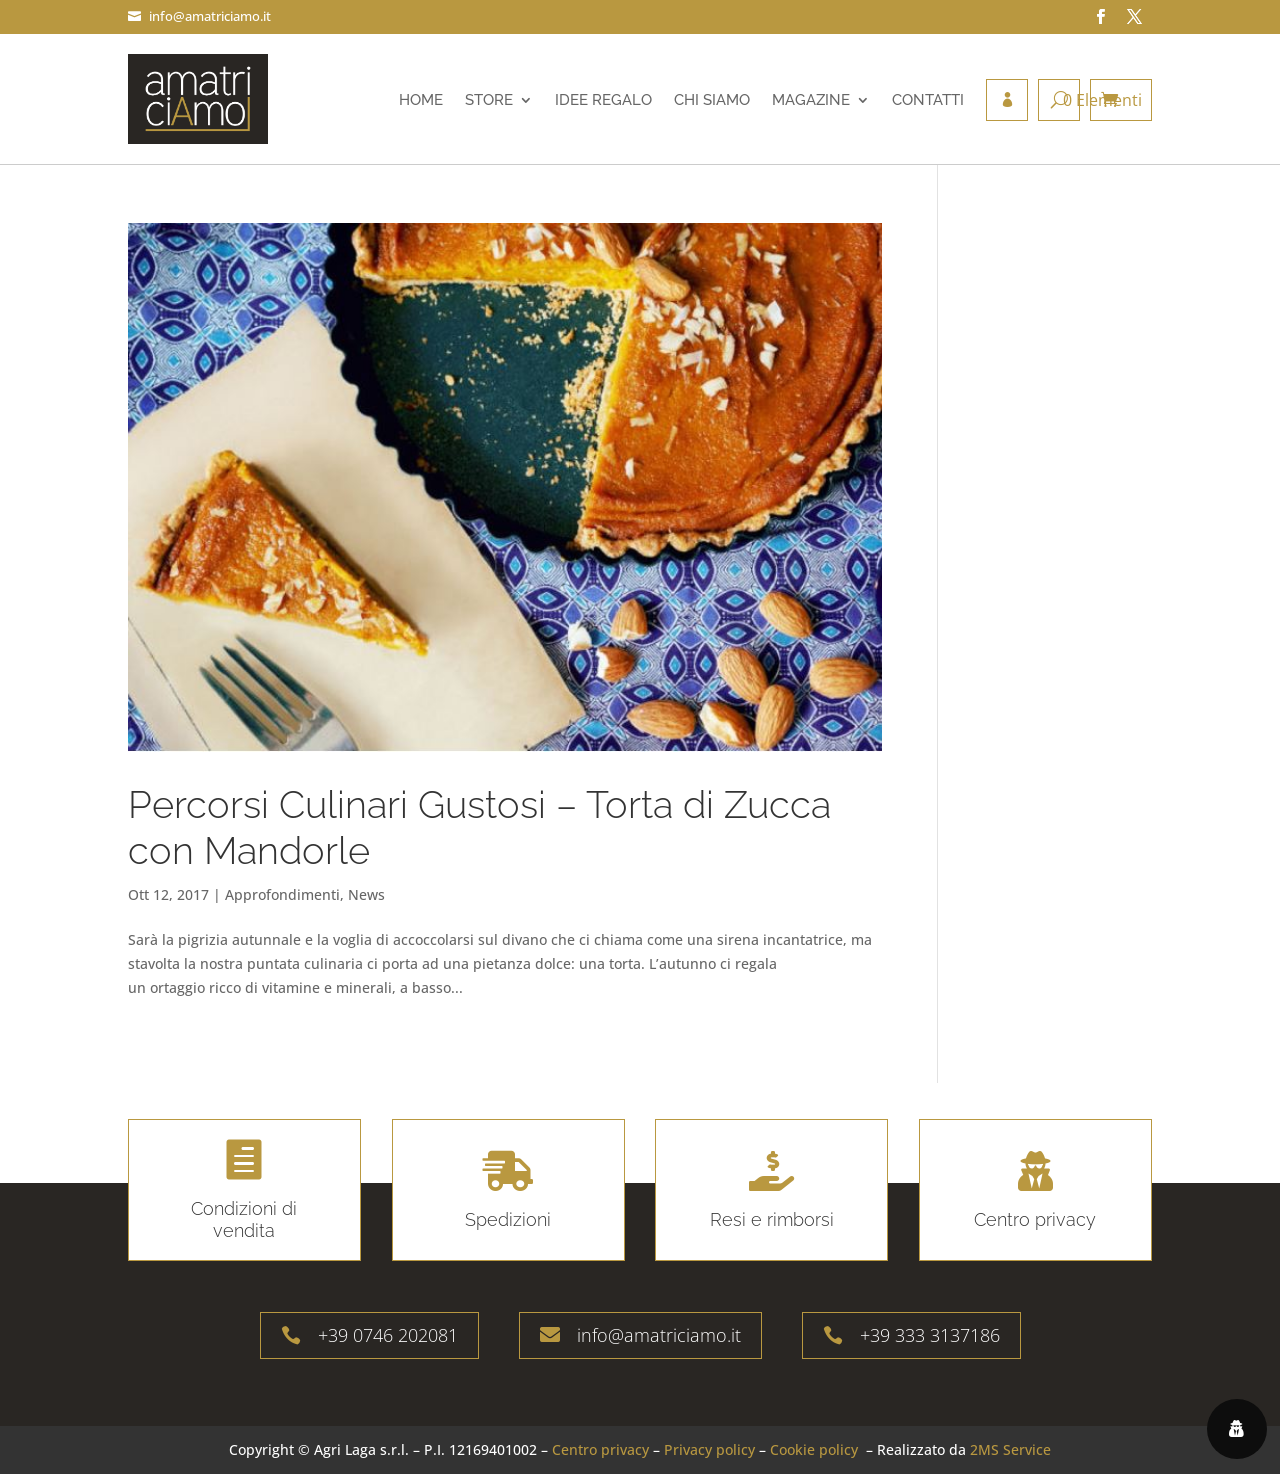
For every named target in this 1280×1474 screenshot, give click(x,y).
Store (489, 100)
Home (421, 100)
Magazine (811, 100)
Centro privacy (600, 1449)
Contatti (928, 100)
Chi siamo (712, 100)
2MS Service (1010, 1449)
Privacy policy (709, 1449)
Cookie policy (814, 1449)
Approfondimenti (282, 894)
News (366, 894)
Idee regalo (603, 100)
